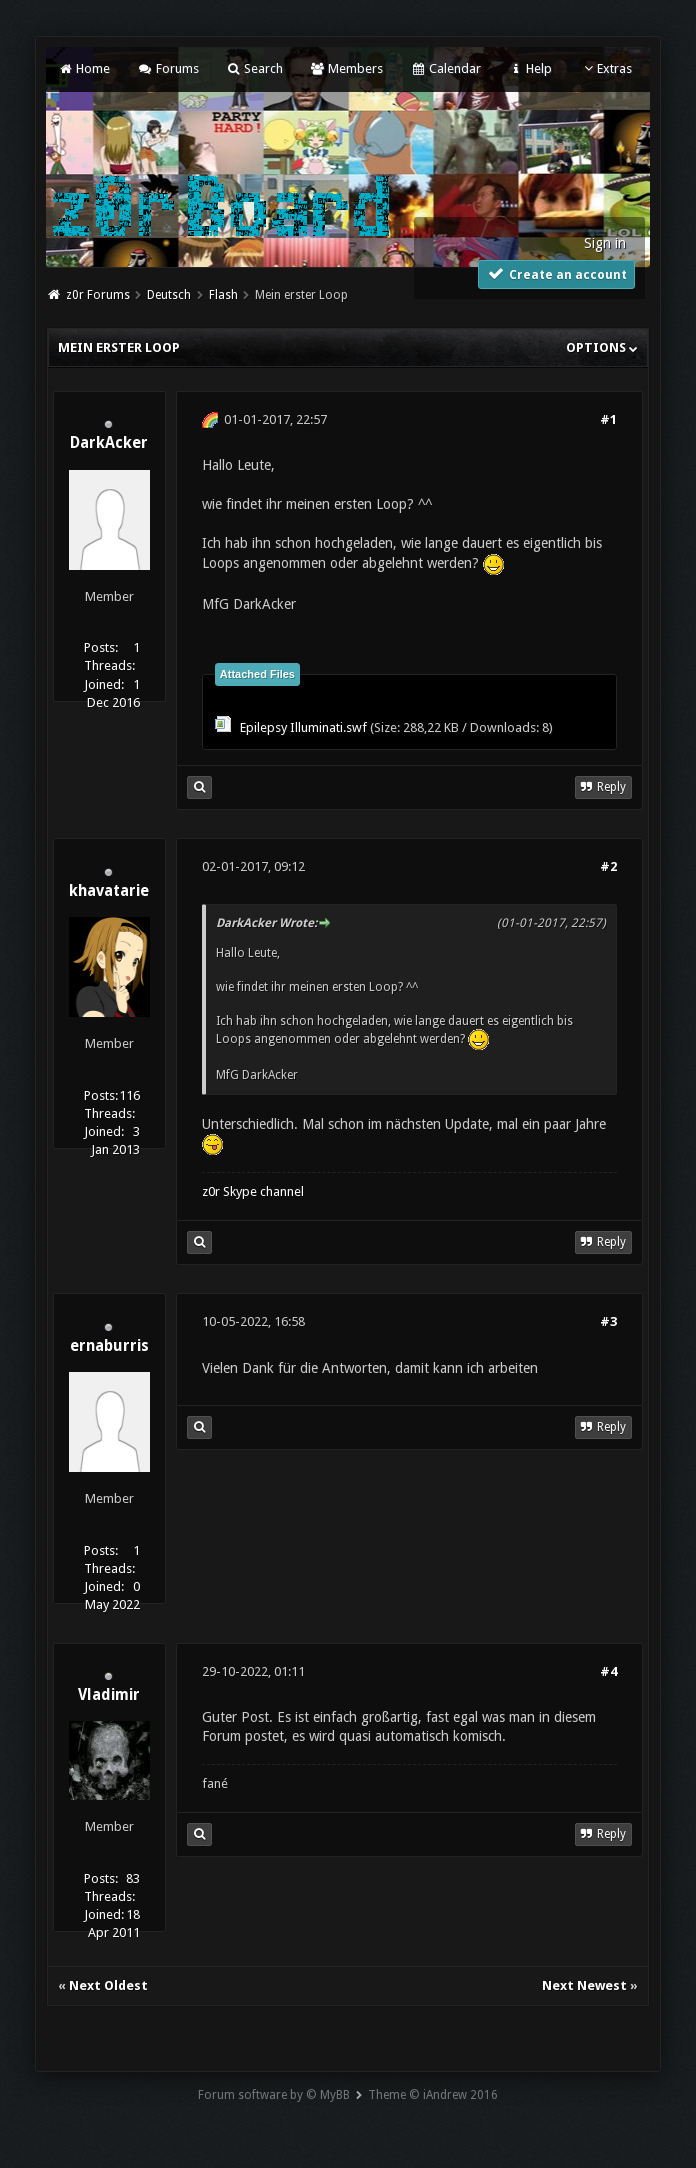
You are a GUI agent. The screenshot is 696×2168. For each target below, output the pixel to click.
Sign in (605, 243)
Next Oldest (108, 1985)
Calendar (445, 68)
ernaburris (109, 1346)
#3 (608, 1321)
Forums (167, 68)
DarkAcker (109, 443)
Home (84, 68)
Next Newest (584, 1985)
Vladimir (109, 1695)
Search (254, 68)
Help (530, 68)
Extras (605, 68)
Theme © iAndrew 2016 (433, 2095)
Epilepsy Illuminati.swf (303, 727)
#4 (608, 1671)
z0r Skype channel (253, 1191)
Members (346, 68)
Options (602, 347)
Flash (223, 295)
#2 (608, 866)
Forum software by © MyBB (274, 2095)
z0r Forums (98, 295)
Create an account (557, 273)
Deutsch (169, 295)
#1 (608, 419)
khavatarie (109, 891)
